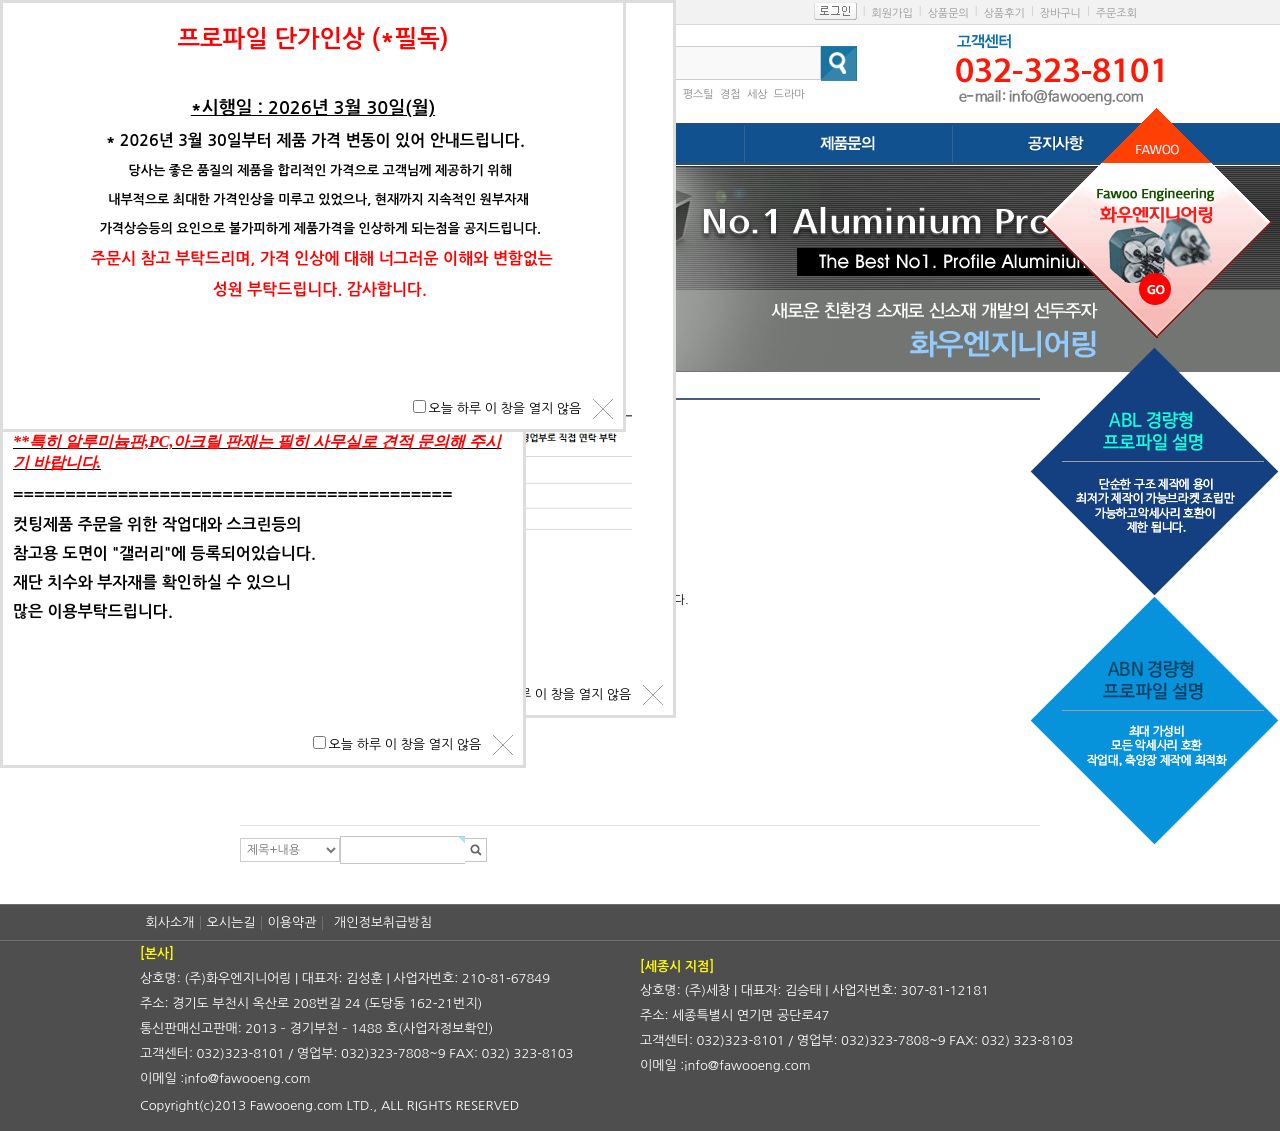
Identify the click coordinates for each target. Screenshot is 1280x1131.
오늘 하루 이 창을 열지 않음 (555, 694)
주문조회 (1116, 13)
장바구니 (1060, 13)
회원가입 (891, 13)
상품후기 (1004, 13)
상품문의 (947, 13)
